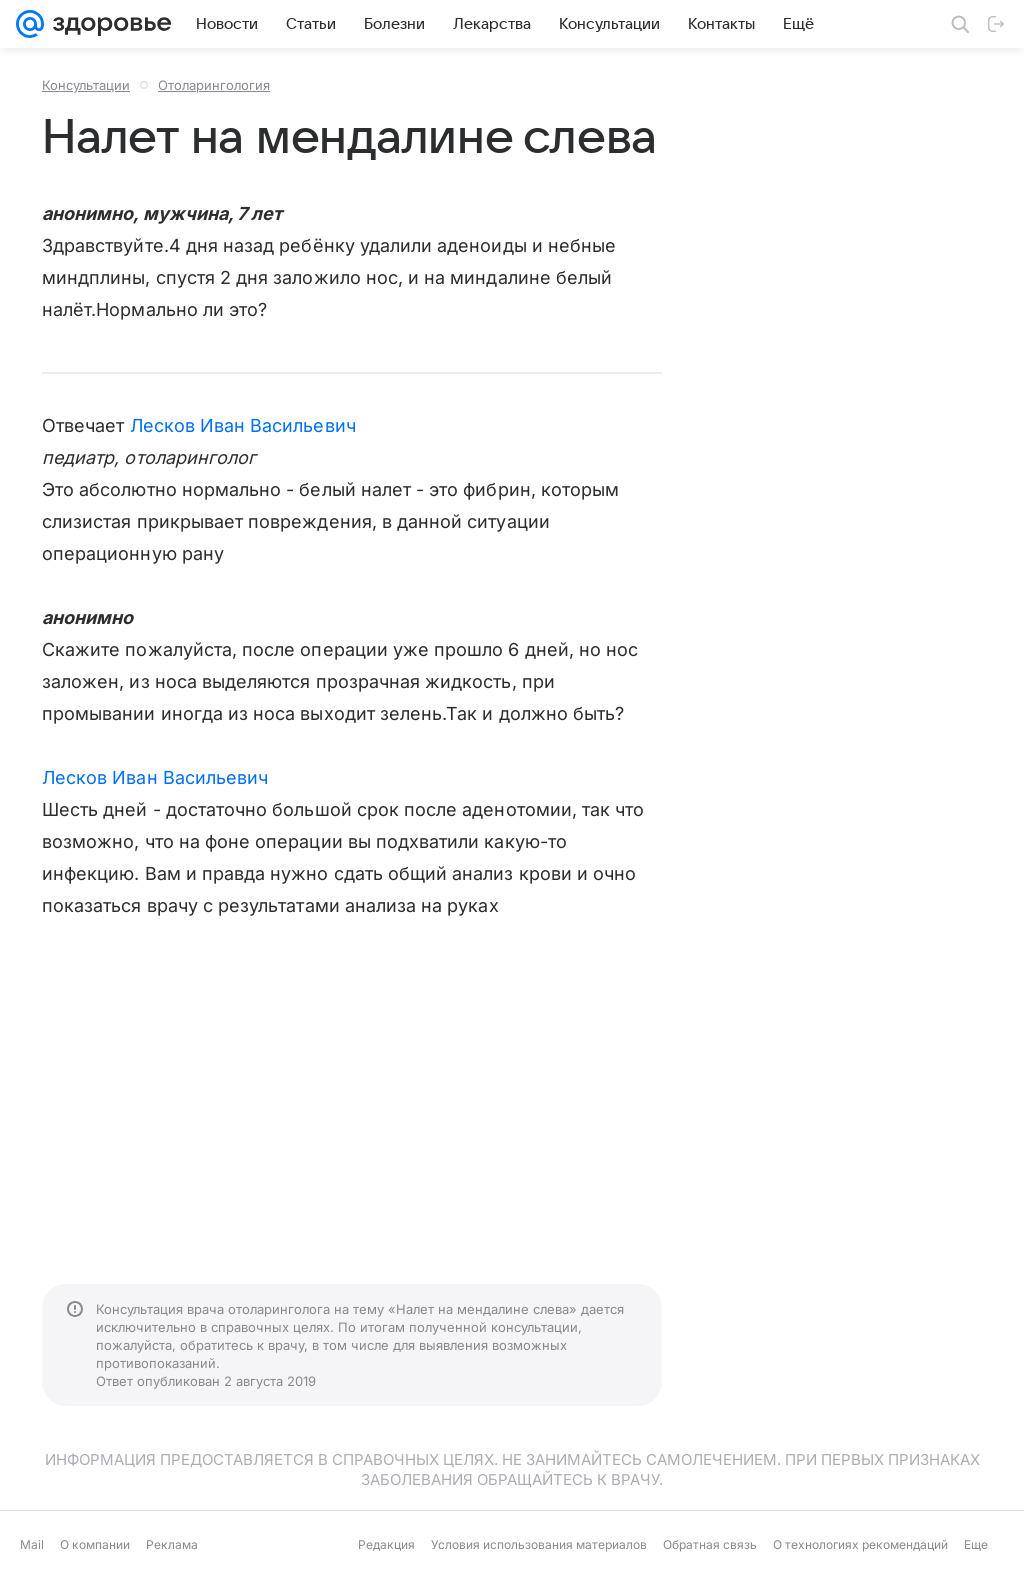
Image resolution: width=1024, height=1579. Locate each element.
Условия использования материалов (539, 1544)
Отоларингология (214, 85)
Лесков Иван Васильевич (243, 425)
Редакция (386, 1544)
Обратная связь (710, 1544)
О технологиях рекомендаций (860, 1544)
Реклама (172, 1544)
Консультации (86, 85)
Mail (32, 1544)
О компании (95, 1544)
